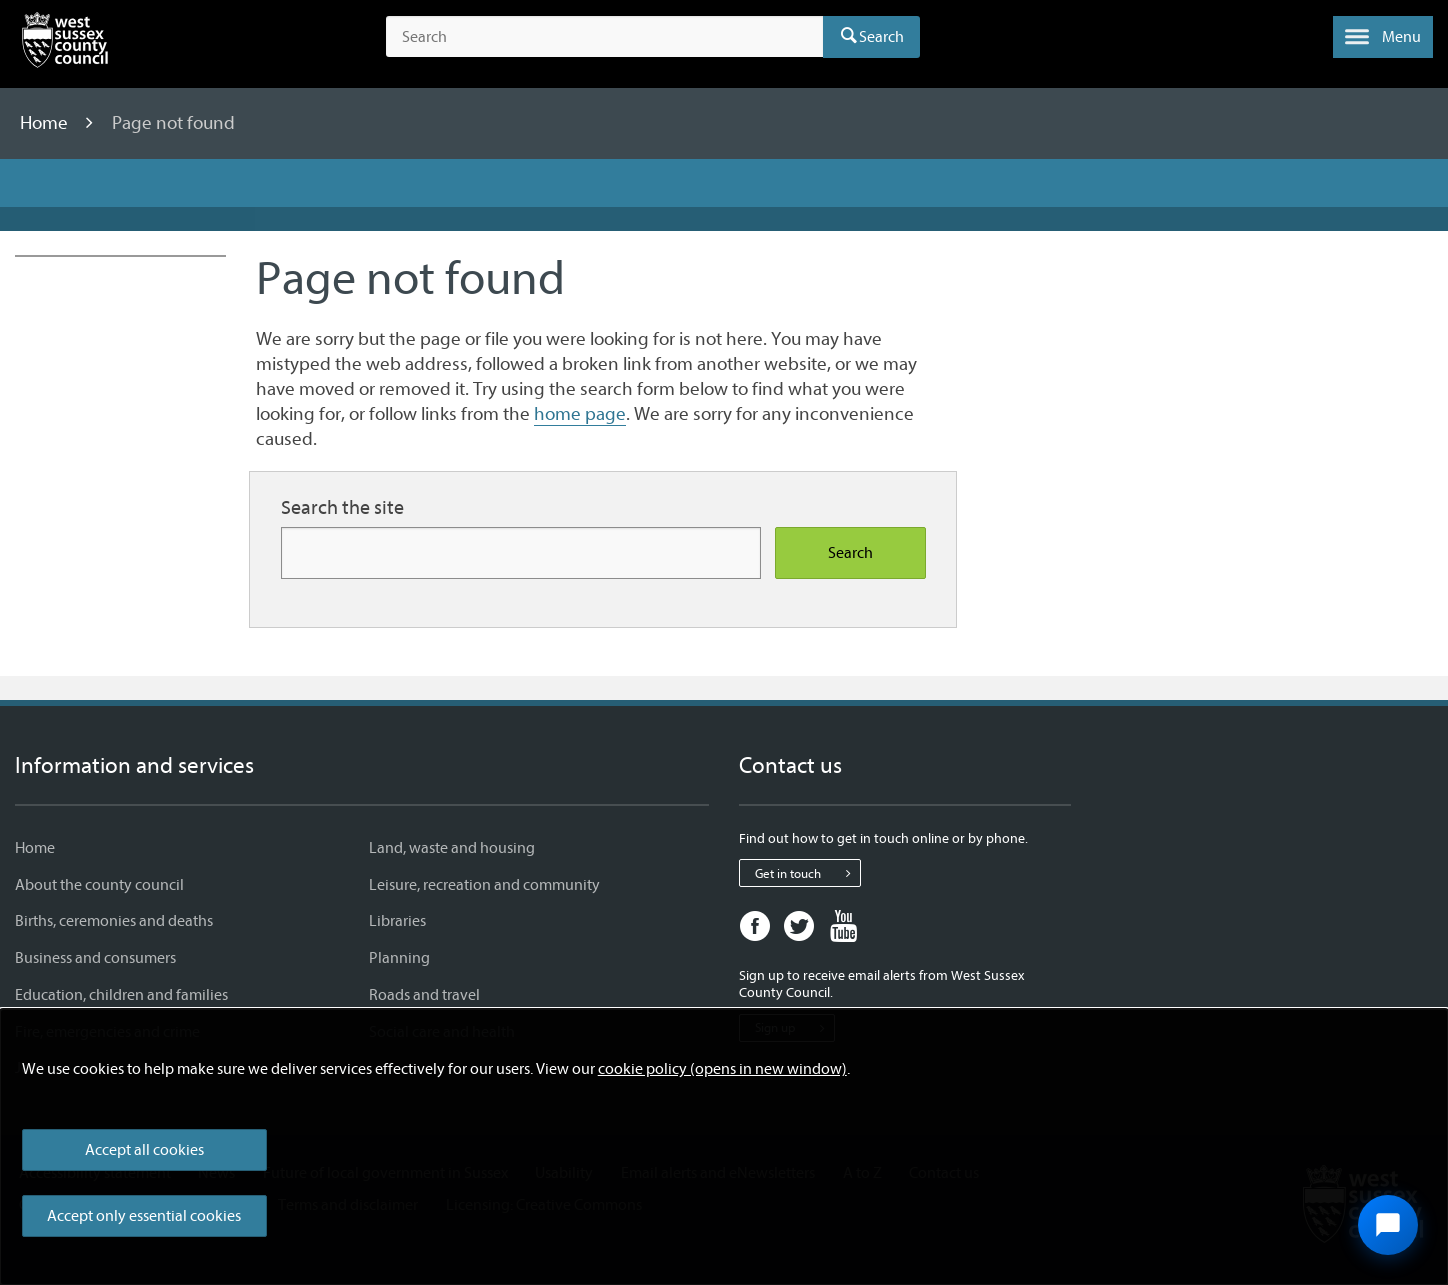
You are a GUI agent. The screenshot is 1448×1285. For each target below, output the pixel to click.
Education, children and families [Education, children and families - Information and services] (121, 995)
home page (580, 414)
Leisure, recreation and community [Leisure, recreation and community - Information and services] (484, 885)
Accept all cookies (144, 1150)
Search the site (342, 507)
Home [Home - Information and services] (35, 848)
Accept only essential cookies (144, 1216)
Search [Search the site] (850, 553)
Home (46, 123)
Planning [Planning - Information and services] (399, 958)
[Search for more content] (521, 552)
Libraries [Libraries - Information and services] (397, 921)
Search (881, 37)
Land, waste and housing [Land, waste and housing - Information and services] (452, 848)
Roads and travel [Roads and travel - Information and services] (424, 995)
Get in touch (807, 873)
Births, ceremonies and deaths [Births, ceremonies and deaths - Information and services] (114, 921)
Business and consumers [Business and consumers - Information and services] (95, 958)
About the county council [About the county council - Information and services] (99, 885)
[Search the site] (604, 37)
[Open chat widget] (1388, 1225)
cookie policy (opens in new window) (722, 1069)
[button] (1383, 37)
